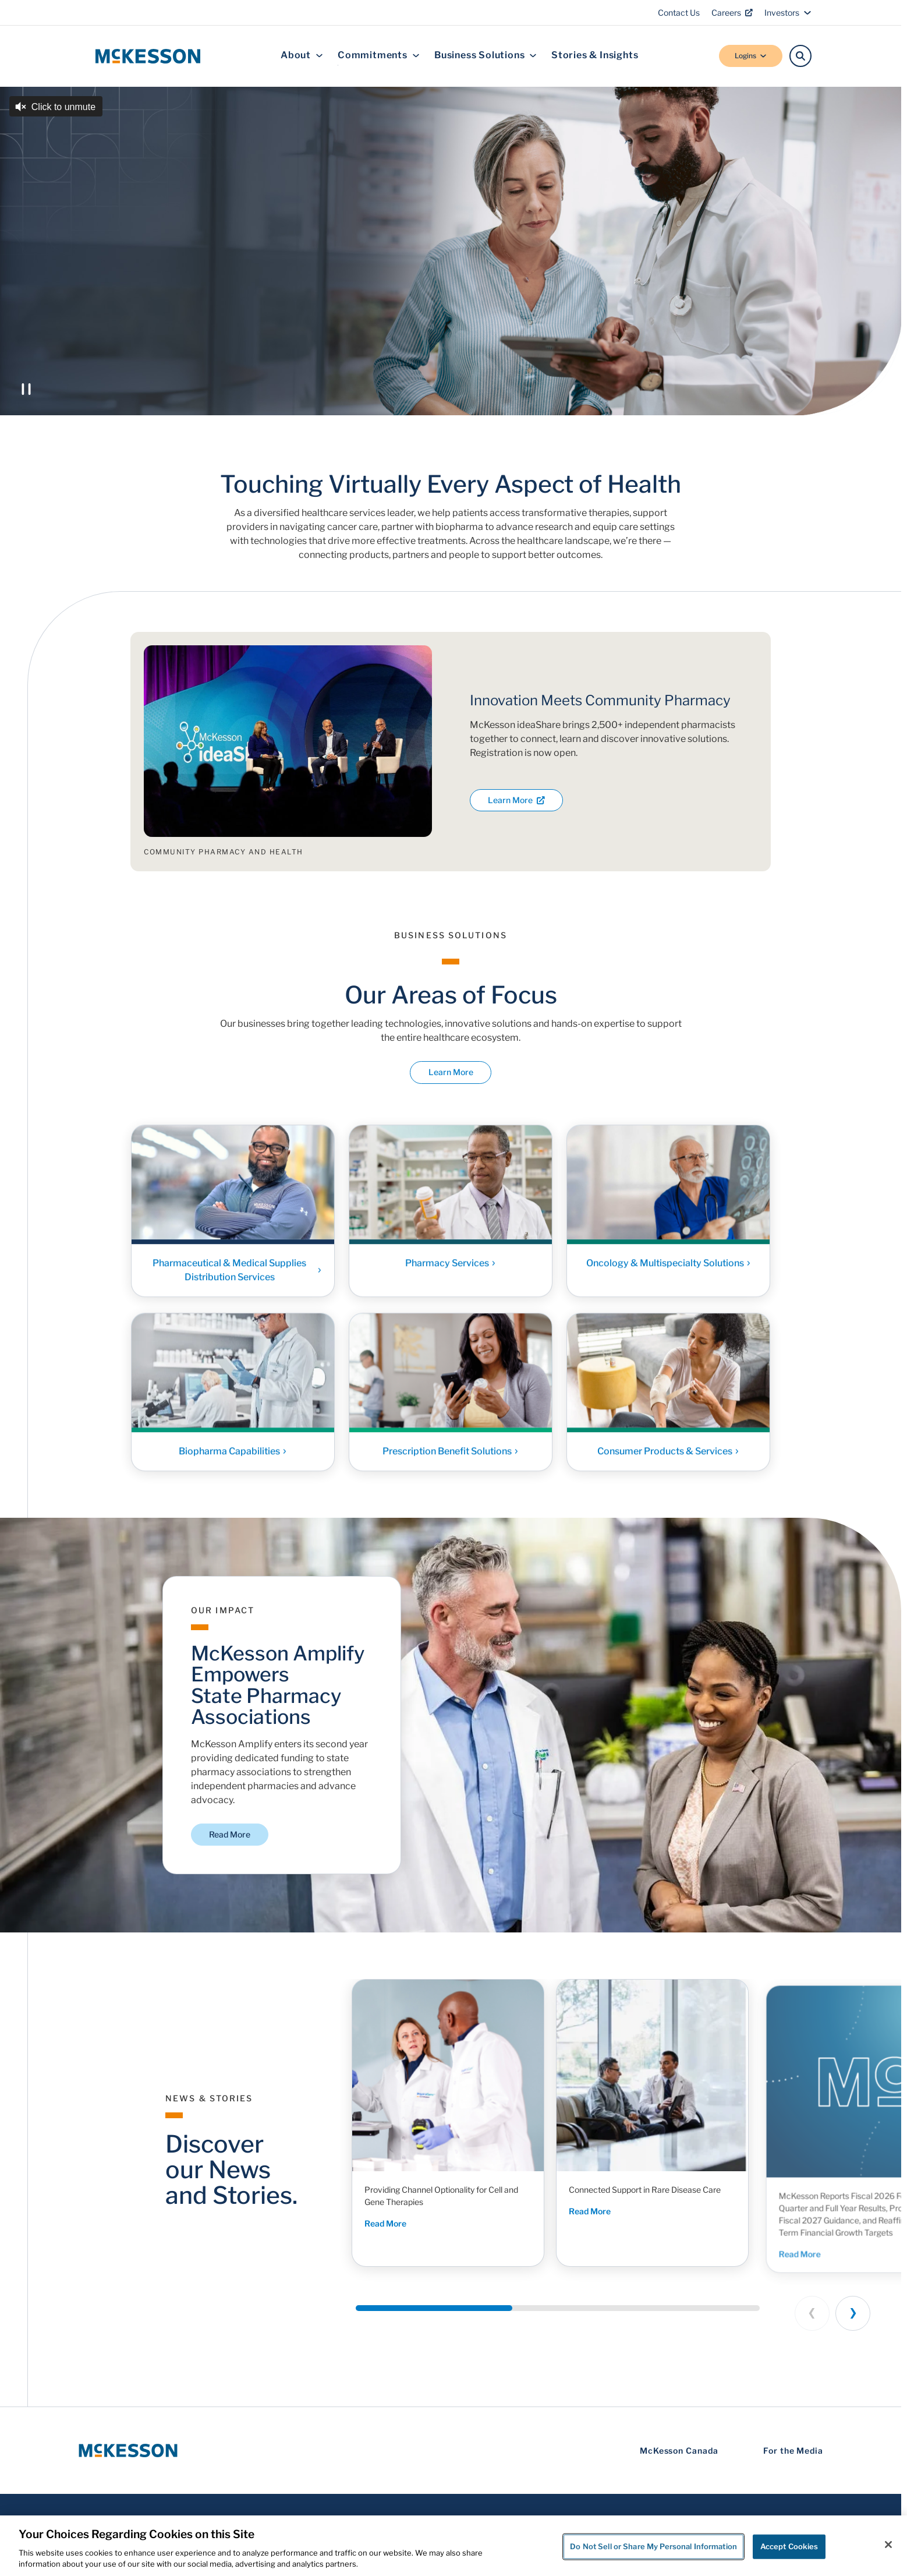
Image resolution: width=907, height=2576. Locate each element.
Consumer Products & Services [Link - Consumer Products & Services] (668, 1455)
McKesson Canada (679, 2450)
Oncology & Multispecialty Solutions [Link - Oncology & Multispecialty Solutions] (668, 1267)
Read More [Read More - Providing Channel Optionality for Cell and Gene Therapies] (390, 2226)
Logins (751, 55)
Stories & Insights (594, 55)
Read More (229, 1834)
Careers (732, 12)
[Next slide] (852, 2313)
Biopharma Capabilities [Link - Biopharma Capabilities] (233, 1455)
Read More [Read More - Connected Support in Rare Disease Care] (610, 2230)
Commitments (379, 55)
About (302, 55)
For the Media (793, 2450)
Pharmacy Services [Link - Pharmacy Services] (450, 1267)
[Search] (800, 56)
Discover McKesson (223, 343)
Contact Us (679, 12)
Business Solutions (485, 55)
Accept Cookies (789, 2546)
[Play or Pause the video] (26, 389)
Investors (788, 12)
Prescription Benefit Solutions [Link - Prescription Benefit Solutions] (450, 1455)
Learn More (516, 800)
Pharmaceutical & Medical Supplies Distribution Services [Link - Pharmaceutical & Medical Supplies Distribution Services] (237, 1274)
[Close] (888, 2544)
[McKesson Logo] (128, 2450)
